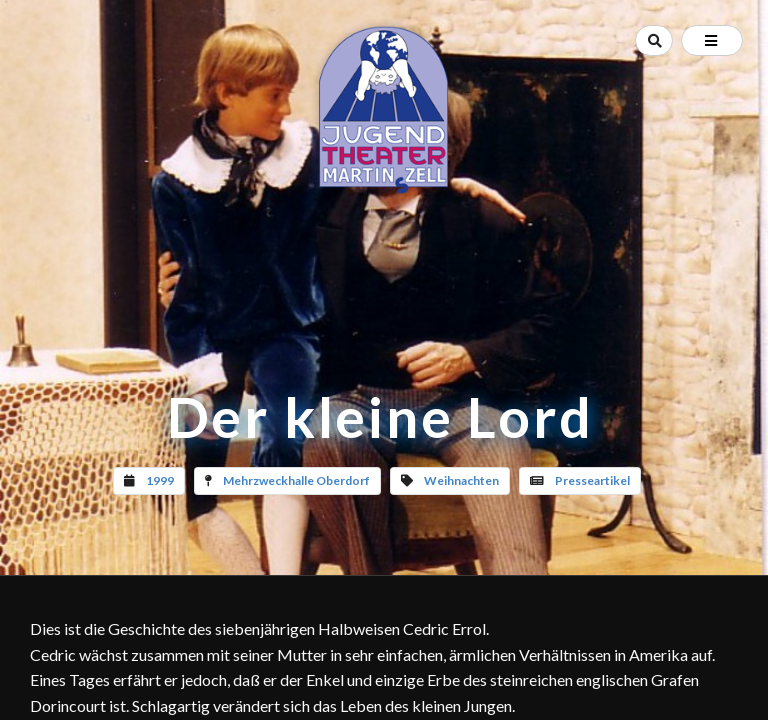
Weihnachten (461, 480)
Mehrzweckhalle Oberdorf (296, 480)
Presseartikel (592, 480)
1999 (160, 480)
